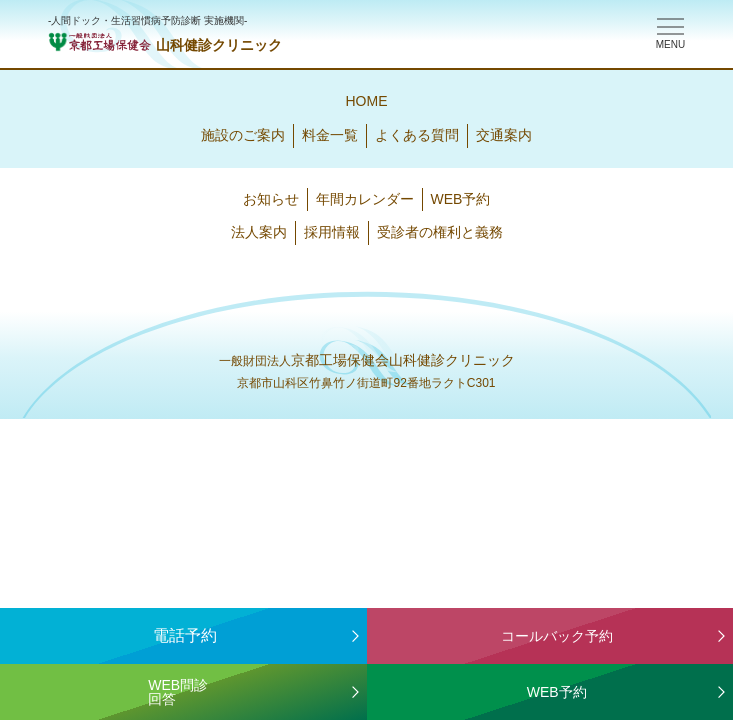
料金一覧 (330, 135)
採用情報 (332, 232)
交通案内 (504, 135)
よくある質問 (417, 135)
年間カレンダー (365, 199)
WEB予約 (461, 199)
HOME (367, 101)
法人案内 (259, 232)
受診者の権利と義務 (440, 232)
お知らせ (271, 199)
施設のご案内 (243, 135)
